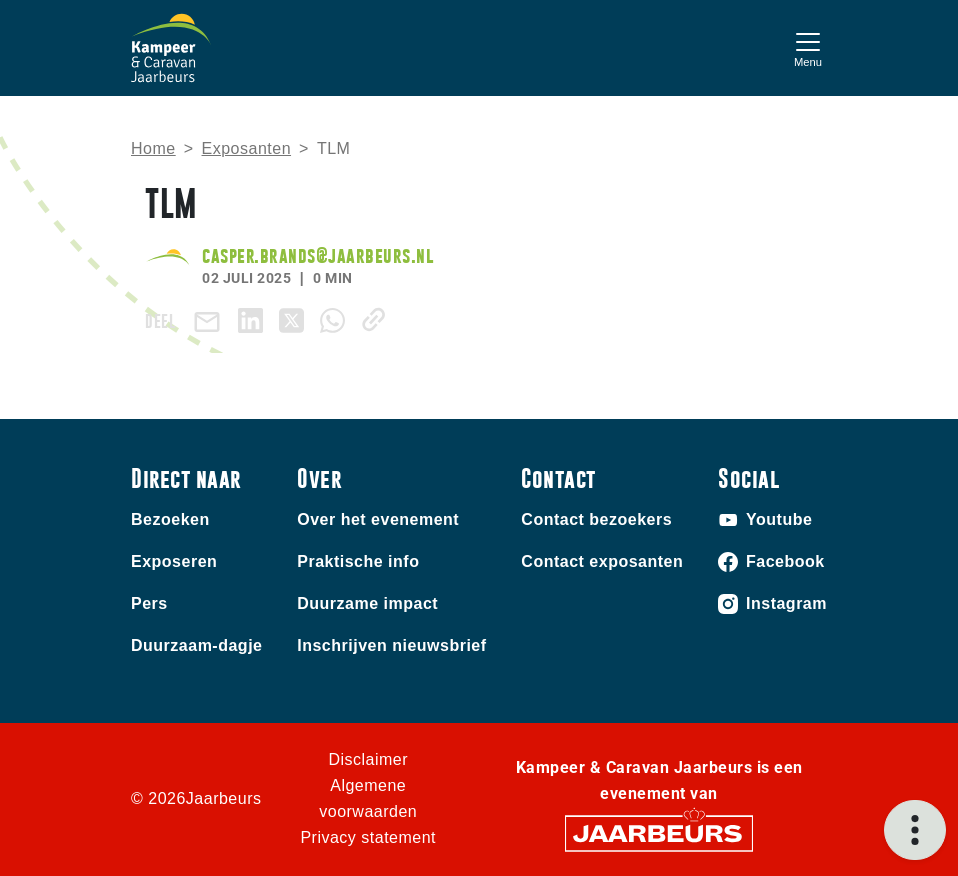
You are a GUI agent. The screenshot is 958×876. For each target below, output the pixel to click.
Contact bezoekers (596, 519)
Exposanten (247, 148)
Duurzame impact (367, 603)
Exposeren (174, 561)
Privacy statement (368, 837)
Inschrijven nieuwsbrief (391, 645)
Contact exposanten (602, 561)
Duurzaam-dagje (196, 645)
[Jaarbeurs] (659, 832)
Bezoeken (170, 519)
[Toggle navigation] (808, 47)
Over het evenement (378, 519)
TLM (334, 148)
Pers (149, 603)
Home (153, 148)
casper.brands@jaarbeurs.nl (317, 255)
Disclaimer (368, 759)
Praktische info (358, 561)
